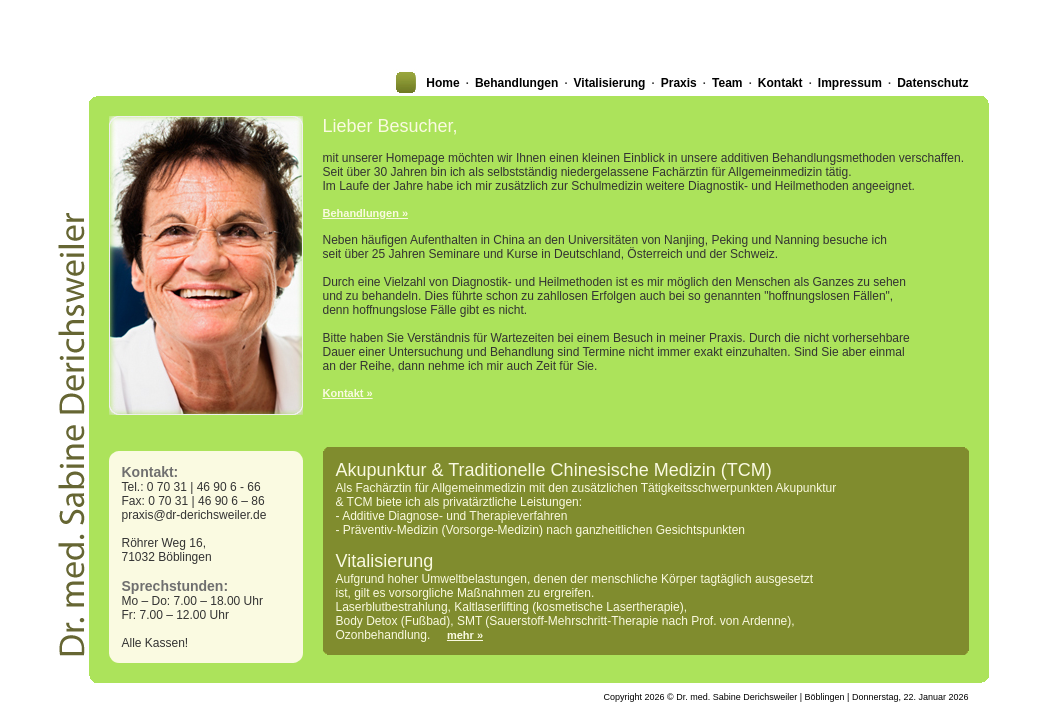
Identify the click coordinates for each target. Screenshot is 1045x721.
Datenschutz (932, 83)
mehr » (465, 635)
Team (727, 83)
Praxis (679, 83)
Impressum (850, 83)
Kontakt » (348, 393)
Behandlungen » (366, 213)
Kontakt (780, 83)
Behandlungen (516, 83)
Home (442, 83)
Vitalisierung (610, 83)
